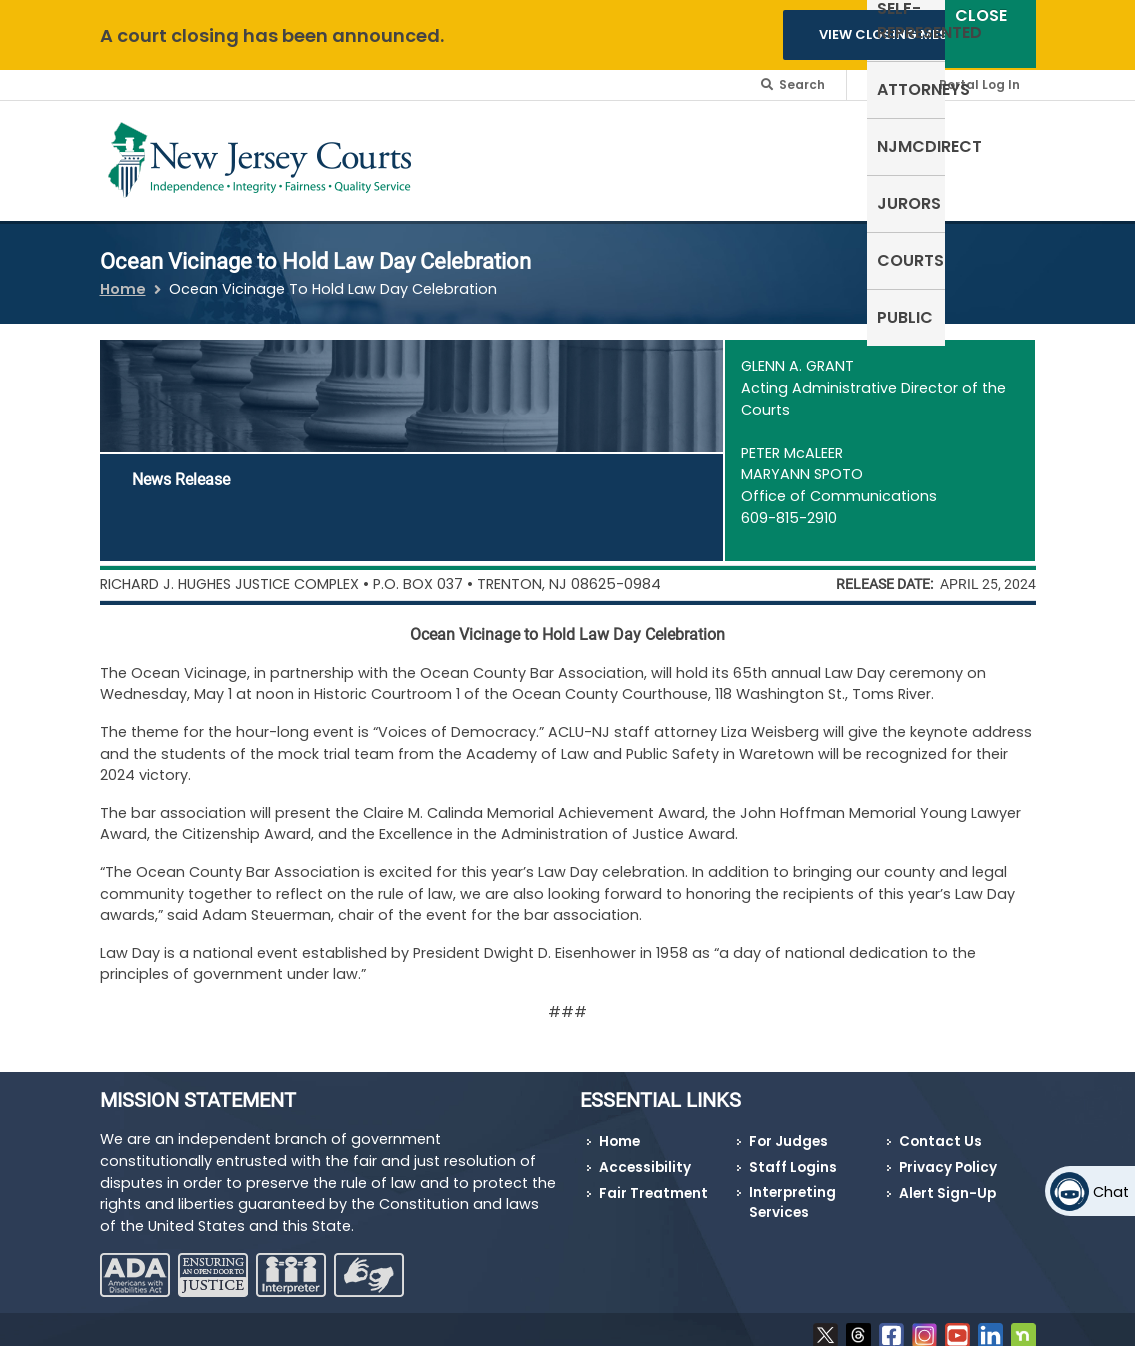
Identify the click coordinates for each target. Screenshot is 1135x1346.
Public (998, 144)
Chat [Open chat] (1111, 1192)
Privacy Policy (948, 1155)
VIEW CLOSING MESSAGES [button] (906, 34)
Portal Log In (979, 84)
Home (123, 276)
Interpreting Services (792, 1189)
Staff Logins (793, 1155)
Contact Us (940, 1129)
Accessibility (645, 1155)
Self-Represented (474, 156)
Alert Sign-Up (947, 1180)
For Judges (788, 1129)
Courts (916, 144)
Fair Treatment (653, 1180)
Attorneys (607, 144)
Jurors (831, 144)
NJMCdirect (726, 144)
